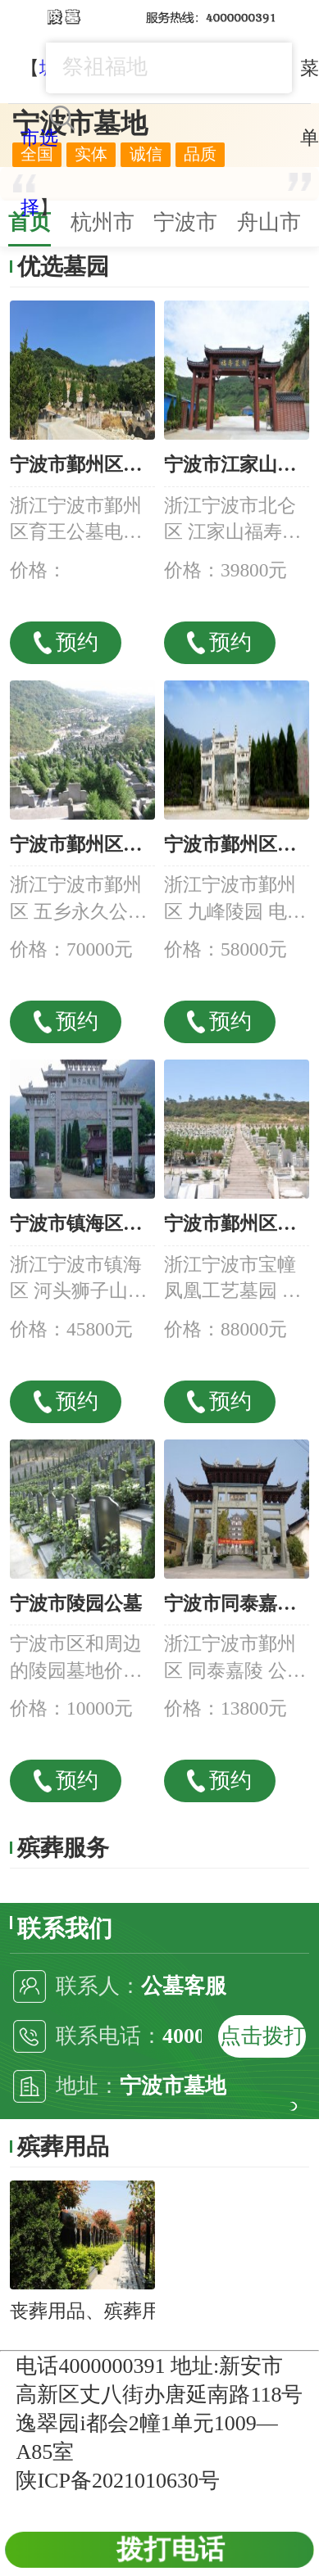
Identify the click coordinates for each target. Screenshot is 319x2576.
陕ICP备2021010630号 (117, 2480)
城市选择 (39, 137)
